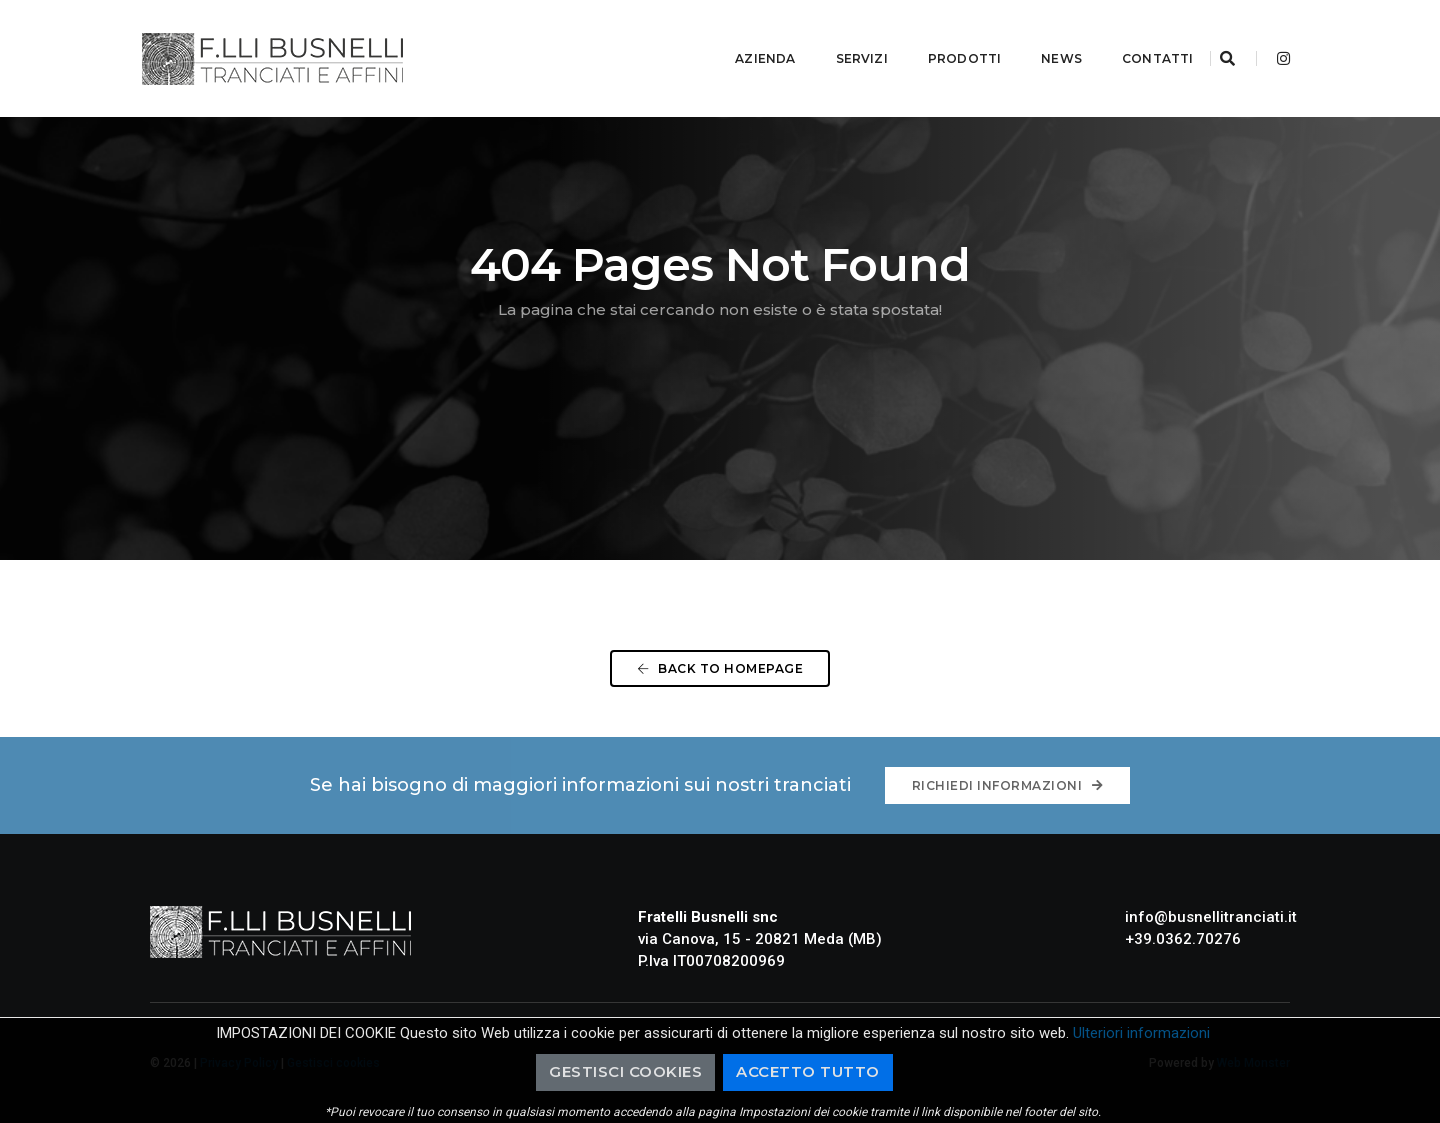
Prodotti (939, 35)
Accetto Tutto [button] (808, 1071)
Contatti (1133, 35)
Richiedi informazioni (1008, 785)
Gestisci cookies (625, 1071)
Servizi (837, 35)
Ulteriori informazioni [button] (1141, 1033)
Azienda (741, 35)
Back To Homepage (720, 668)
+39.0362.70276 (1183, 939)
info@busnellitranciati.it (1211, 917)
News (1037, 35)
